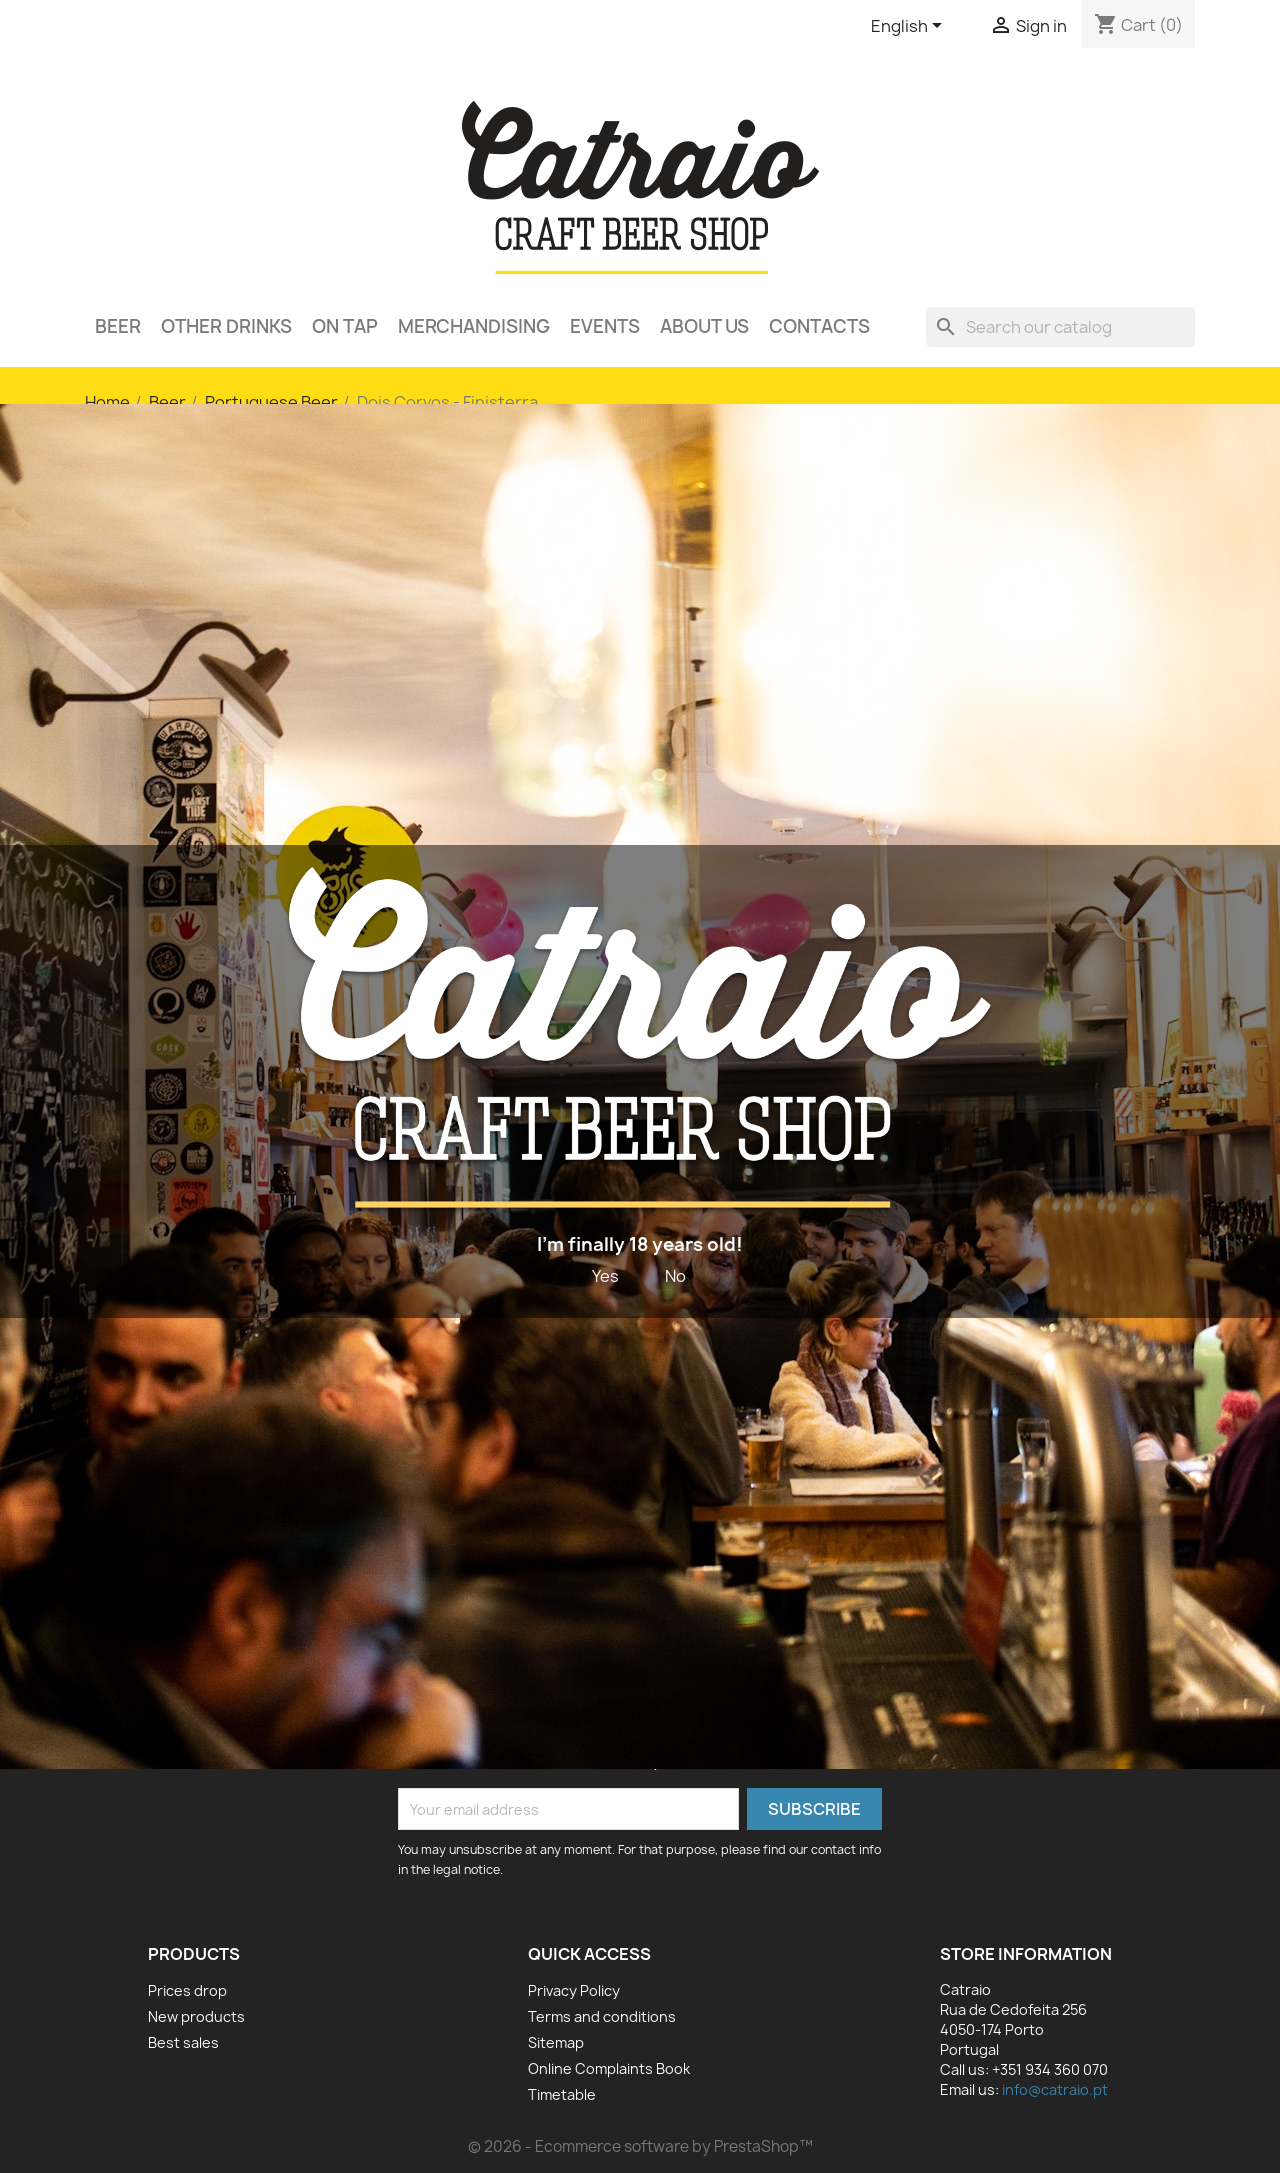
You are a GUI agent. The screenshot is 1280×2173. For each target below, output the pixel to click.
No (675, 1276)
